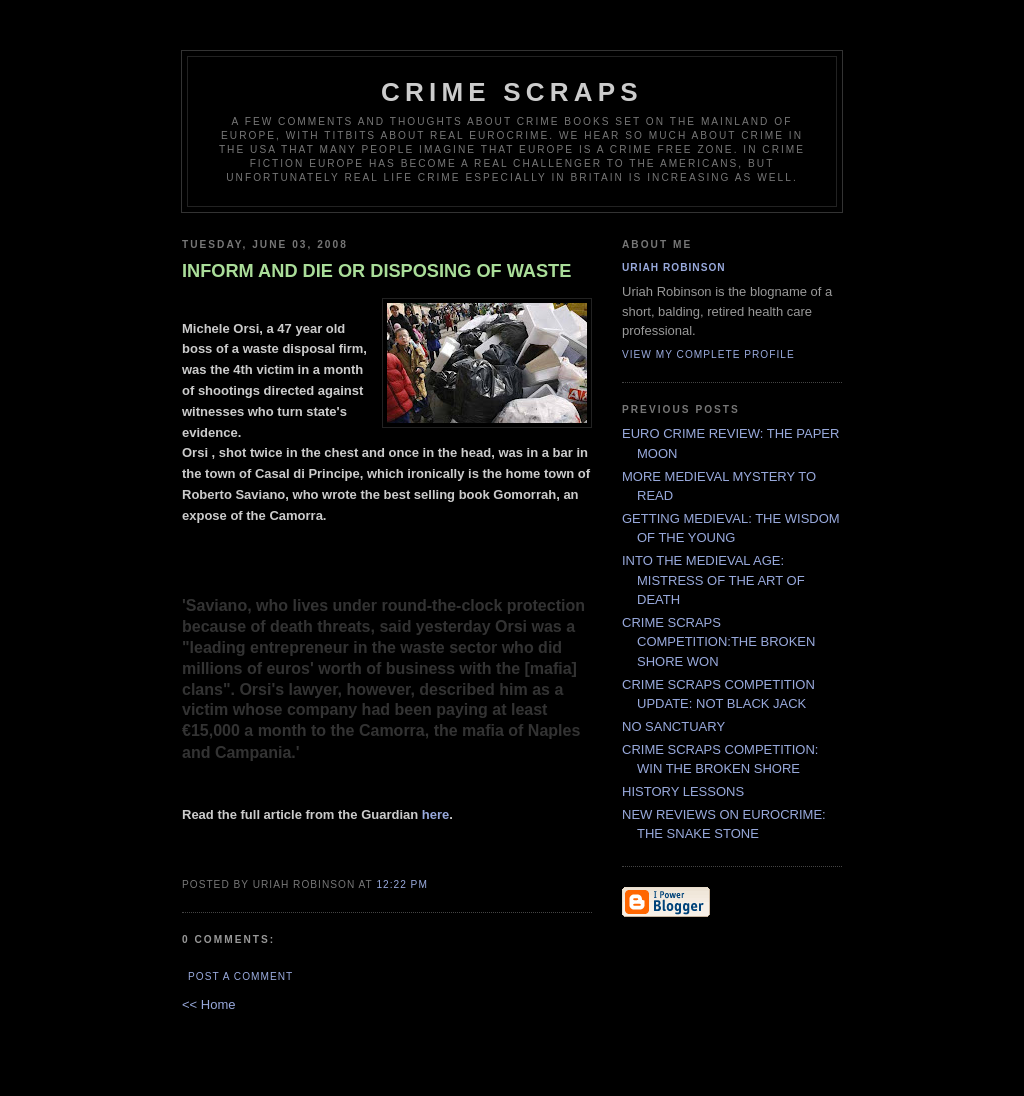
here (435, 814)
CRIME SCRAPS (512, 92)
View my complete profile (708, 354)
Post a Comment (240, 976)
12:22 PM (401, 884)
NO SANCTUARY (673, 726)
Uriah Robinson (674, 267)
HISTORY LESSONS (683, 791)
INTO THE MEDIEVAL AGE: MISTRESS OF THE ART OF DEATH (713, 580)
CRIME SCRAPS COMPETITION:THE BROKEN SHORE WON (718, 642)
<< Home (208, 1004)
